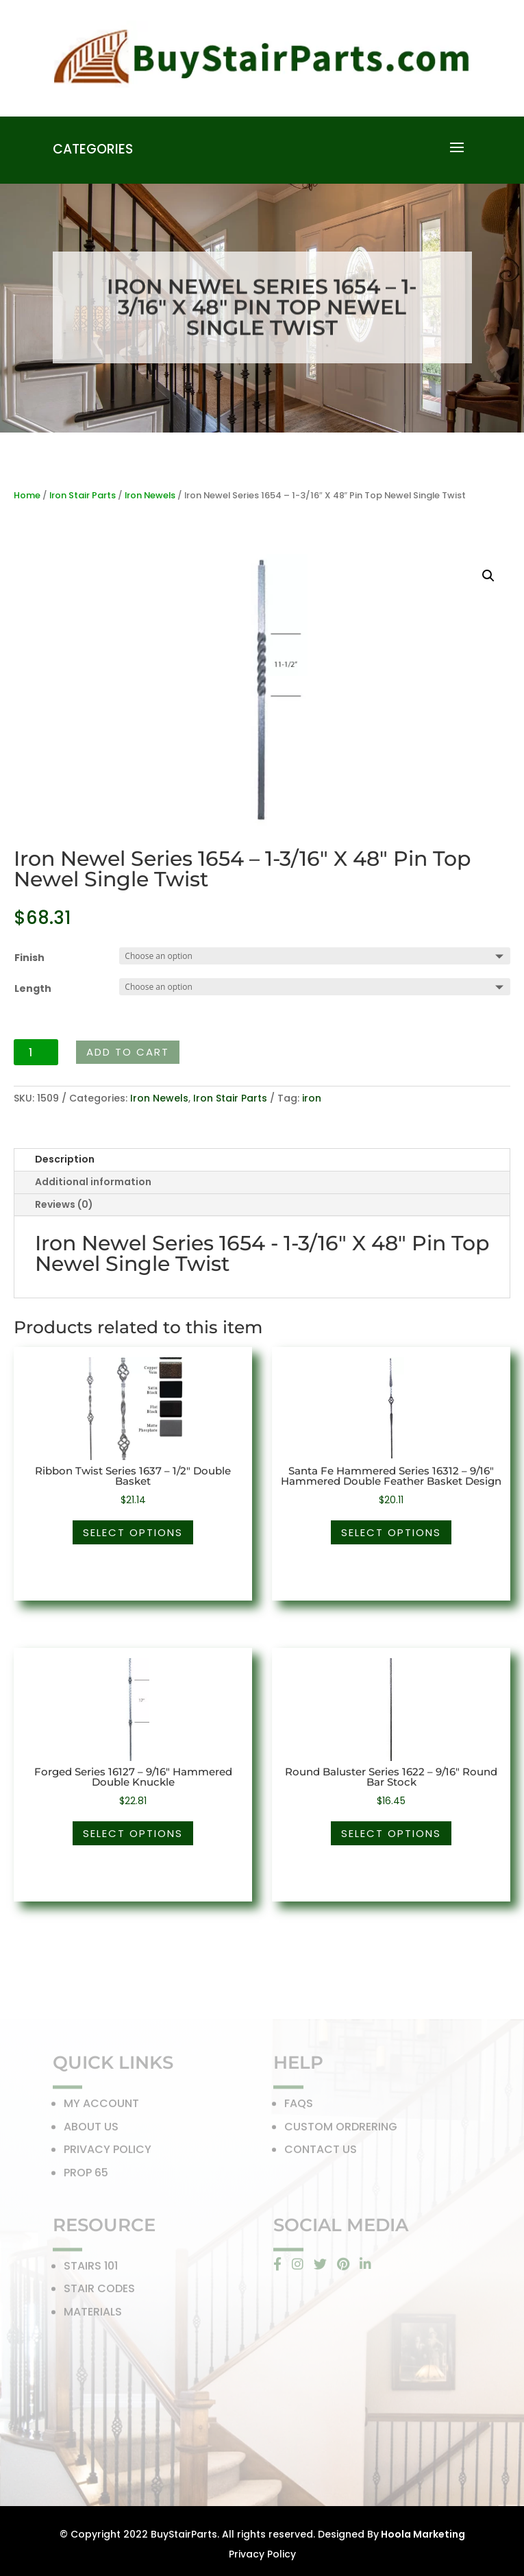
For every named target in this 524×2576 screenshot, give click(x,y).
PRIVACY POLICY (107, 2153)
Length (32, 988)
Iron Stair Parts (82, 495)
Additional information (93, 1182)
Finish (29, 957)
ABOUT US (91, 2129)
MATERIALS (93, 2314)
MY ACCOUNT (101, 2106)
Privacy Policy (262, 2554)
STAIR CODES (99, 2291)
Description (65, 1159)
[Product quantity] (36, 1052)
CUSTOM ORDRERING (340, 2129)
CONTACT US (320, 2153)
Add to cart (127, 1052)
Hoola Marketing (422, 2534)
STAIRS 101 (91, 2268)
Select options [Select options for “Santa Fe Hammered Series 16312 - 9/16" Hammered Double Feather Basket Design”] (391, 1532)
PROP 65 (86, 2175)
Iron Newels (150, 495)
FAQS (298, 2106)
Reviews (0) (64, 1204)
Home (27, 495)
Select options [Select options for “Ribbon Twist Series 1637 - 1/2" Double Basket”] (133, 1532)
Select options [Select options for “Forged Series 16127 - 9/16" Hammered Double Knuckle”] (133, 1833)
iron (311, 1098)
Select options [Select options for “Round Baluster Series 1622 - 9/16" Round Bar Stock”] (391, 1833)
